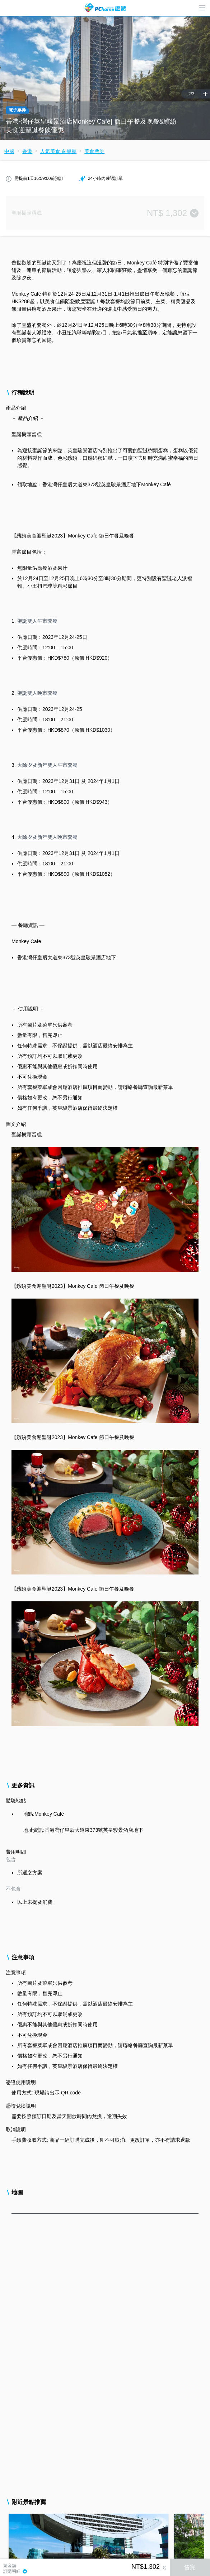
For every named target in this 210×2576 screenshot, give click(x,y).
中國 (9, 151)
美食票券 (94, 151)
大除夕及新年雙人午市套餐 (47, 765)
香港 (27, 151)
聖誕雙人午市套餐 (37, 621)
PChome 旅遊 (105, 8)
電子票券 (17, 110)
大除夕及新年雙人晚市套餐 (47, 837)
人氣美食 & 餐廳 (58, 151)
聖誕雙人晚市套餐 (37, 693)
